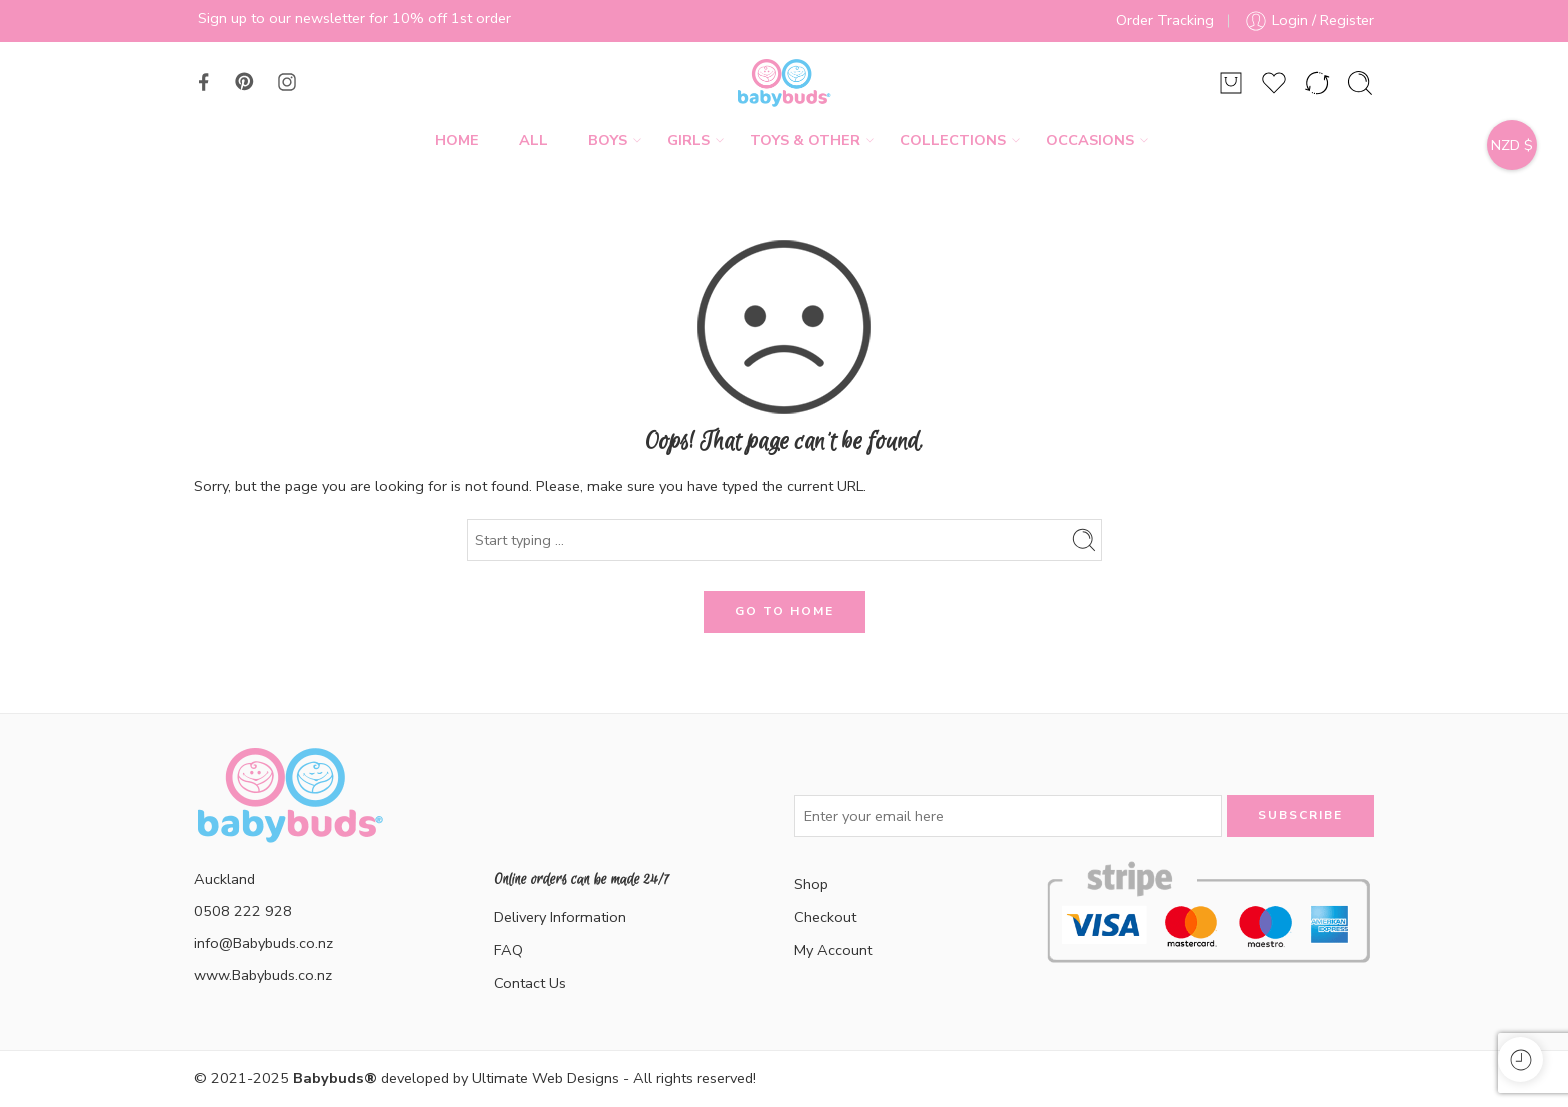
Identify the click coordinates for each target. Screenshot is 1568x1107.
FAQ (508, 950)
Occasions (1090, 140)
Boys (607, 140)
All (533, 140)
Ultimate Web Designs (545, 1078)
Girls (688, 140)
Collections (953, 140)
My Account (833, 950)
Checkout (825, 917)
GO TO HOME (784, 611)
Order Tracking (1165, 20)
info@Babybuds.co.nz (263, 943)
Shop (811, 884)
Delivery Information (560, 917)
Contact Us (530, 983)
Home (457, 140)
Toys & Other (805, 140)
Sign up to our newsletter (281, 18)
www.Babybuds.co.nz (263, 975)
